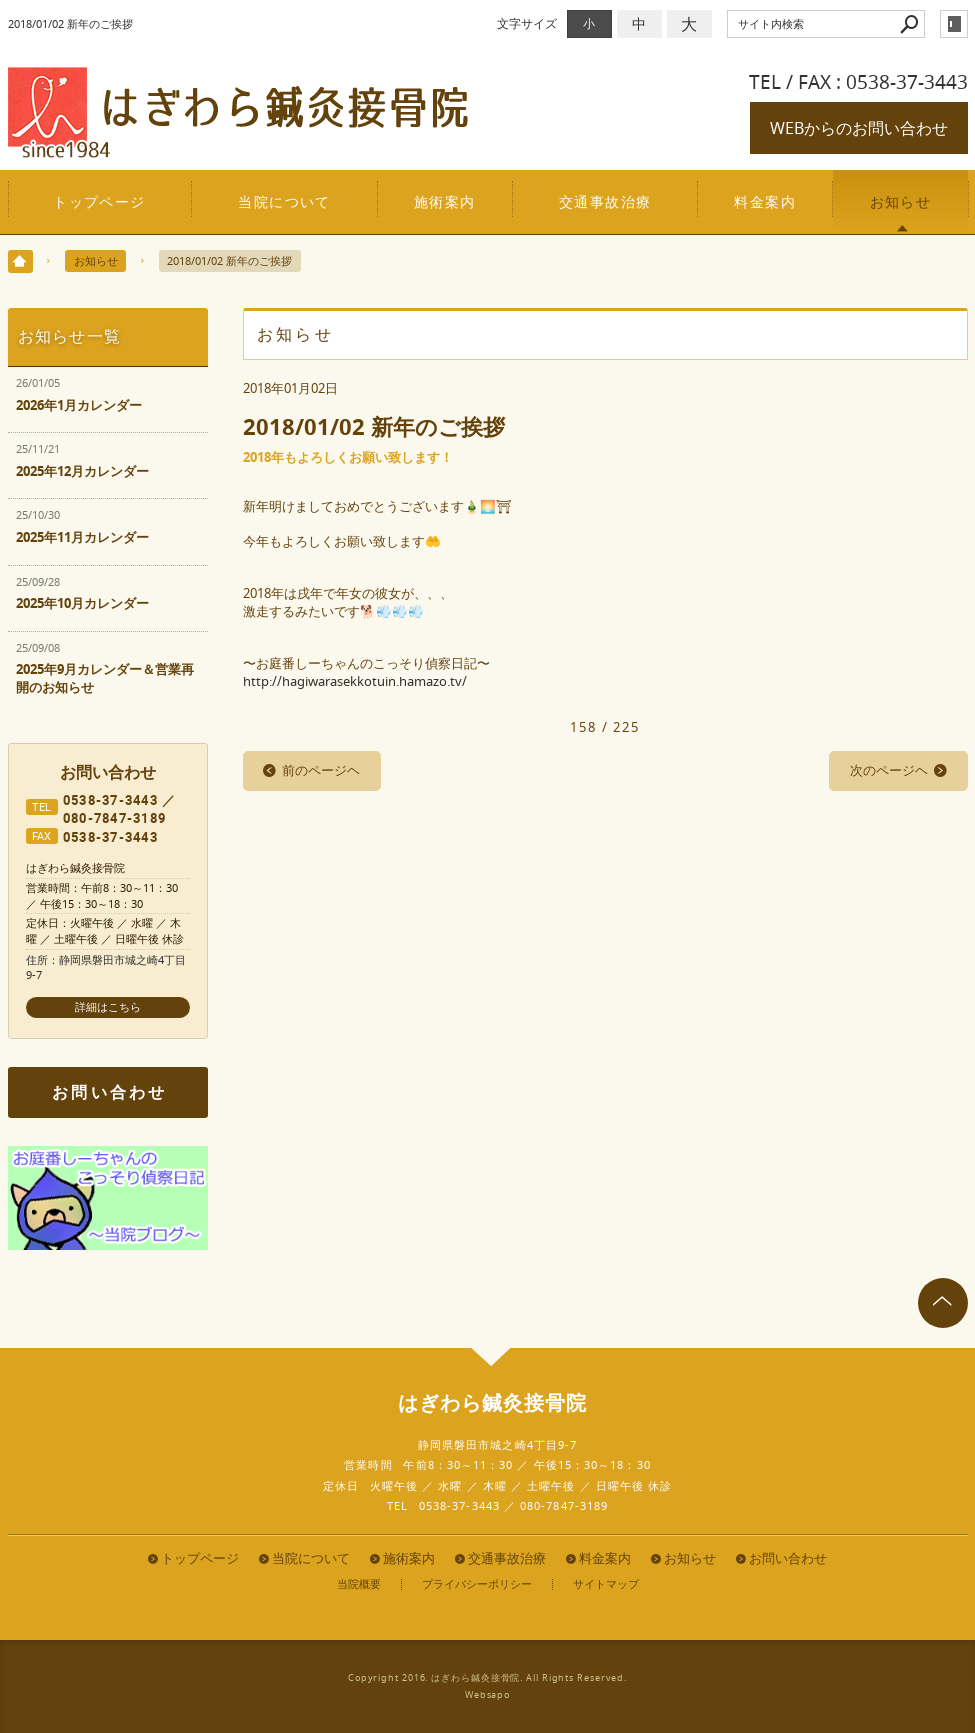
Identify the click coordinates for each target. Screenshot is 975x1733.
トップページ (99, 201)
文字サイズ (527, 23)
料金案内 (765, 201)
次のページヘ (889, 770)
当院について (284, 201)
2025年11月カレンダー (82, 537)
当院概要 (359, 1584)
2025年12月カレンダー (82, 471)
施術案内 (445, 201)
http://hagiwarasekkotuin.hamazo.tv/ (355, 681)
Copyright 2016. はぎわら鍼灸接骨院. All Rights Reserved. (487, 1678)
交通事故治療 (605, 201)
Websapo (487, 1695)
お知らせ (901, 201)
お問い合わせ (109, 1092)
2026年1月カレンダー (79, 405)
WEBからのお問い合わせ (859, 128)
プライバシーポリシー (477, 1584)
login (954, 24)
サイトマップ (606, 1584)
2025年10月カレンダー (82, 603)
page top (943, 1303)
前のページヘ (321, 770)
